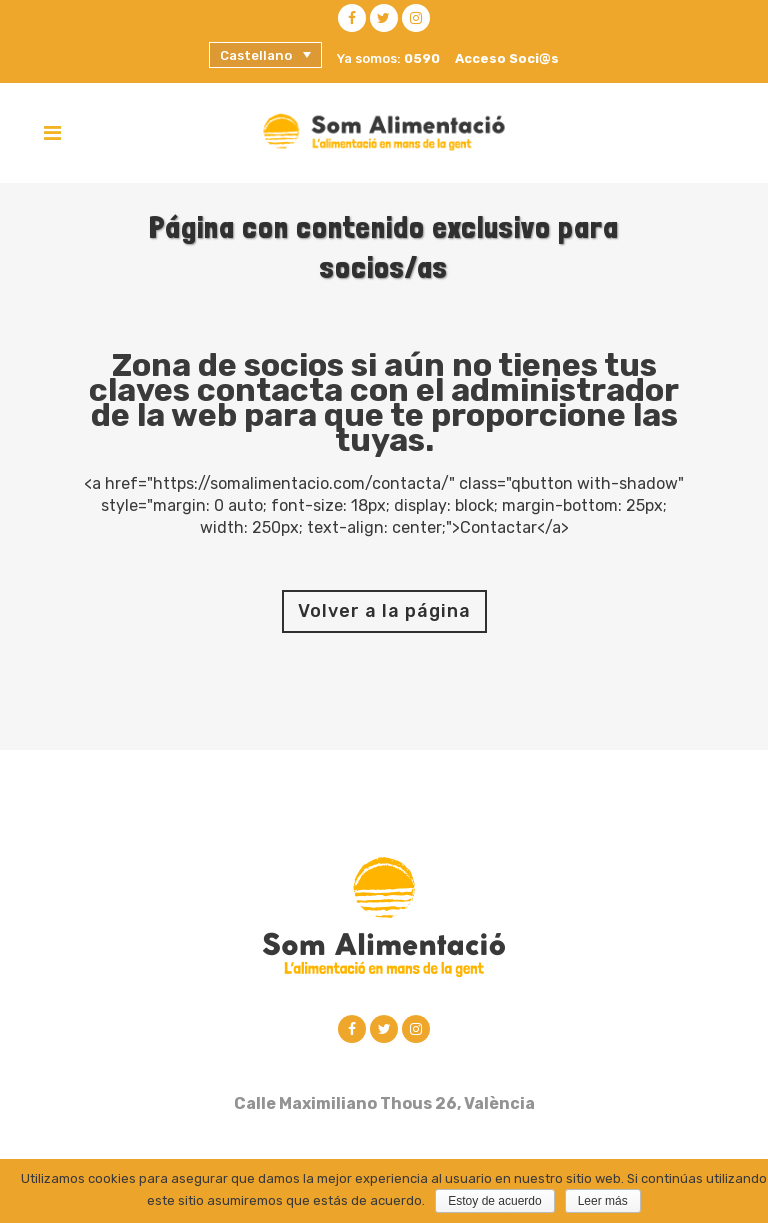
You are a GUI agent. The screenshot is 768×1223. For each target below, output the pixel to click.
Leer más (603, 1201)
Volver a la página (384, 611)
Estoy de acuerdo (494, 1201)
